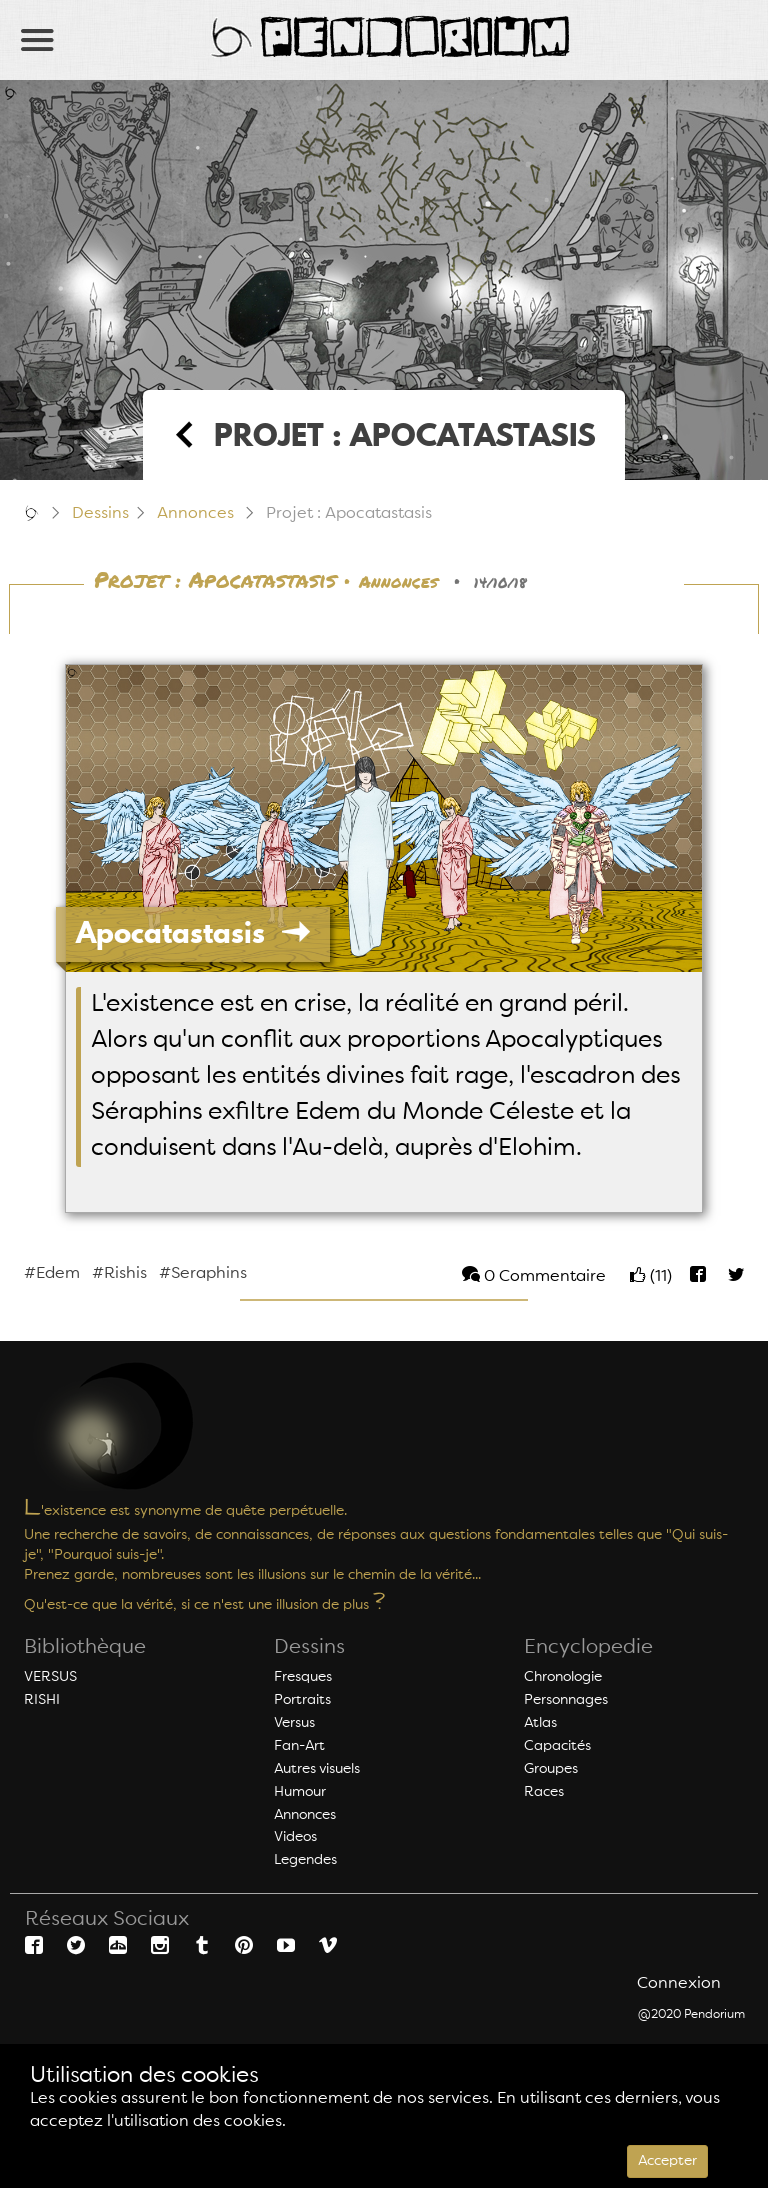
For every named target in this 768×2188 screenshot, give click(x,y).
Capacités (557, 1746)
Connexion (679, 1984)
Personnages (566, 1700)
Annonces (195, 514)
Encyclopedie (588, 1648)
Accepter (667, 2161)
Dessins (100, 514)
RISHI (42, 1700)
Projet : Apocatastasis (215, 581)
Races (544, 1792)
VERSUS (50, 1677)
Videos (295, 1837)
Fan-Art (299, 1746)
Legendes (305, 1860)
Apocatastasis (193, 932)
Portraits (302, 1700)
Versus (294, 1723)
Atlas (540, 1723)
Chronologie (563, 1677)
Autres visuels (317, 1769)
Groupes (551, 1769)
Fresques (303, 1677)
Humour (300, 1792)
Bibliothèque (85, 1648)
